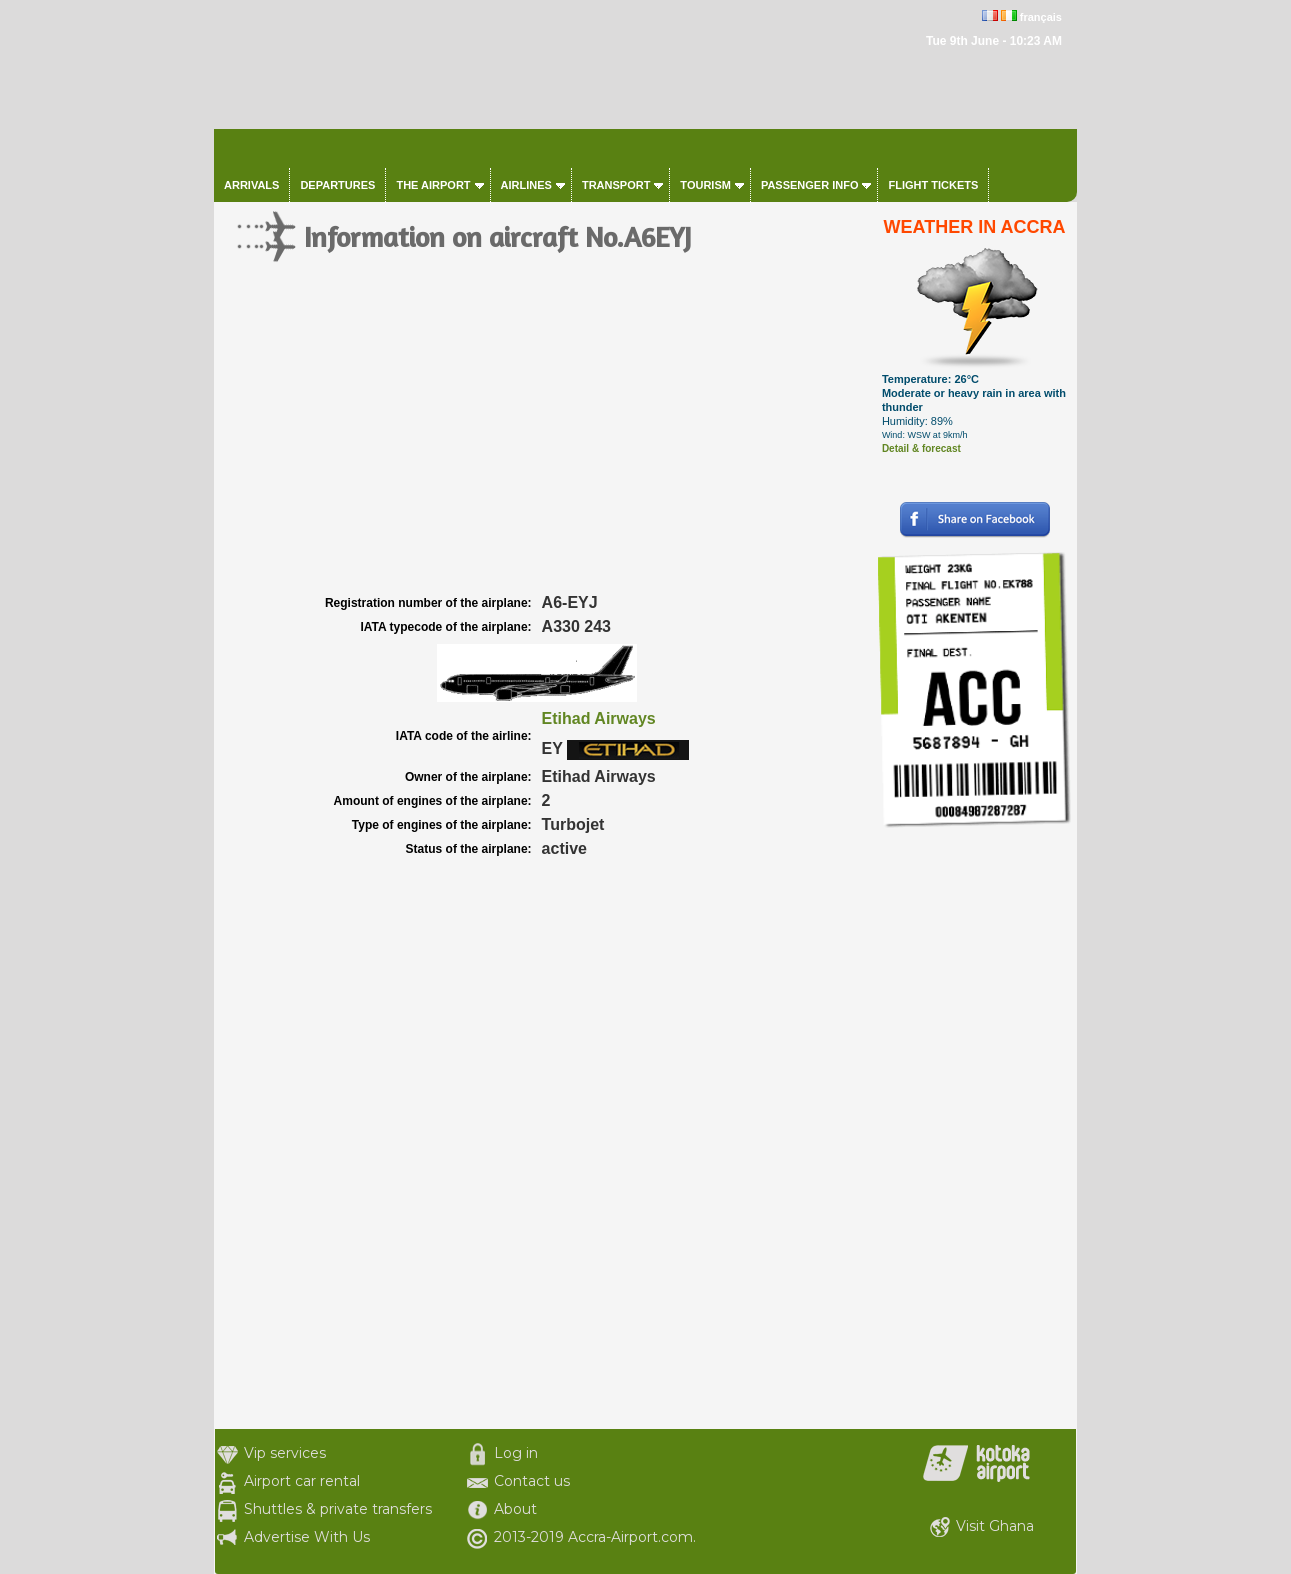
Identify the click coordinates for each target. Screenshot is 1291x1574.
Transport (616, 185)
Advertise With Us (307, 1537)
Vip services (285, 1453)
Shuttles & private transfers (338, 1509)
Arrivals (251, 185)
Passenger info (810, 185)
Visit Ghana (995, 1526)
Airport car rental (302, 1481)
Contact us (532, 1481)
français (1041, 17)
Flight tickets (933, 185)
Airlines (526, 185)
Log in (516, 1453)
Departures (337, 185)
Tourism (705, 185)
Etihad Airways (599, 718)
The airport (433, 185)
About (515, 1509)
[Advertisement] (543, 440)
